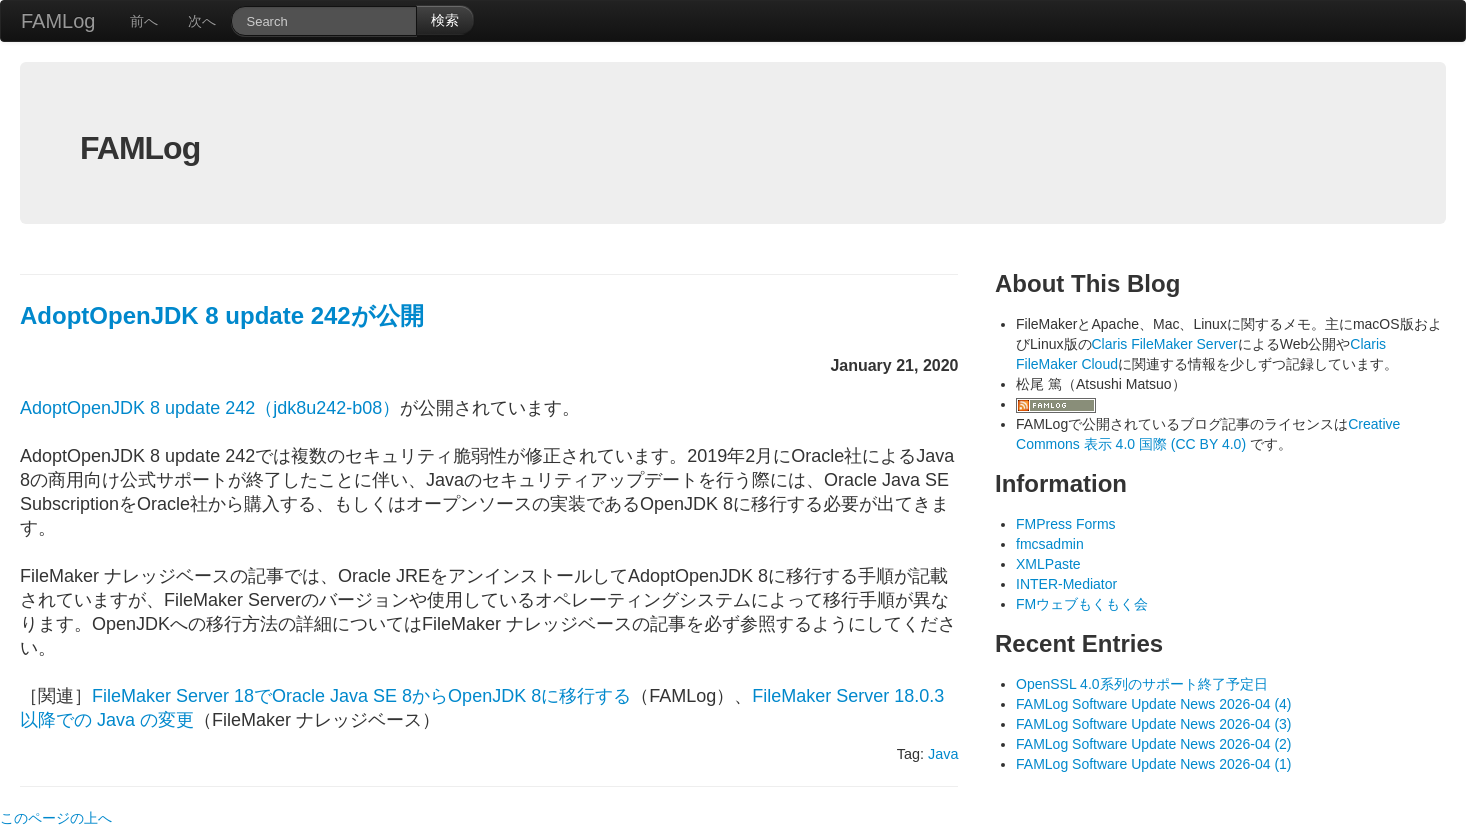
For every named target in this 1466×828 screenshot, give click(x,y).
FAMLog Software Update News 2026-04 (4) (1153, 704)
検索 (445, 20)
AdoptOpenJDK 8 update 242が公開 (222, 315)
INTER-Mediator (1066, 584)
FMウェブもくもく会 (1082, 604)
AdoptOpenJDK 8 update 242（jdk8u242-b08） (210, 408)
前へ (144, 21)
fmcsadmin (1050, 544)
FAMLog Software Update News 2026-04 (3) (1153, 724)
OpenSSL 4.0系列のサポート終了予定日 (1142, 684)
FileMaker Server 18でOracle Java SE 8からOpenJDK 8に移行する (361, 696)
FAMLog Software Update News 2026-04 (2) (1153, 744)
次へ (202, 21)
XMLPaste (1048, 564)
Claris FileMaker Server (1165, 344)
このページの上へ (56, 818)
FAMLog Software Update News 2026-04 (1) (1153, 764)
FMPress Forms (1066, 524)
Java (943, 754)
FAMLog (58, 21)
